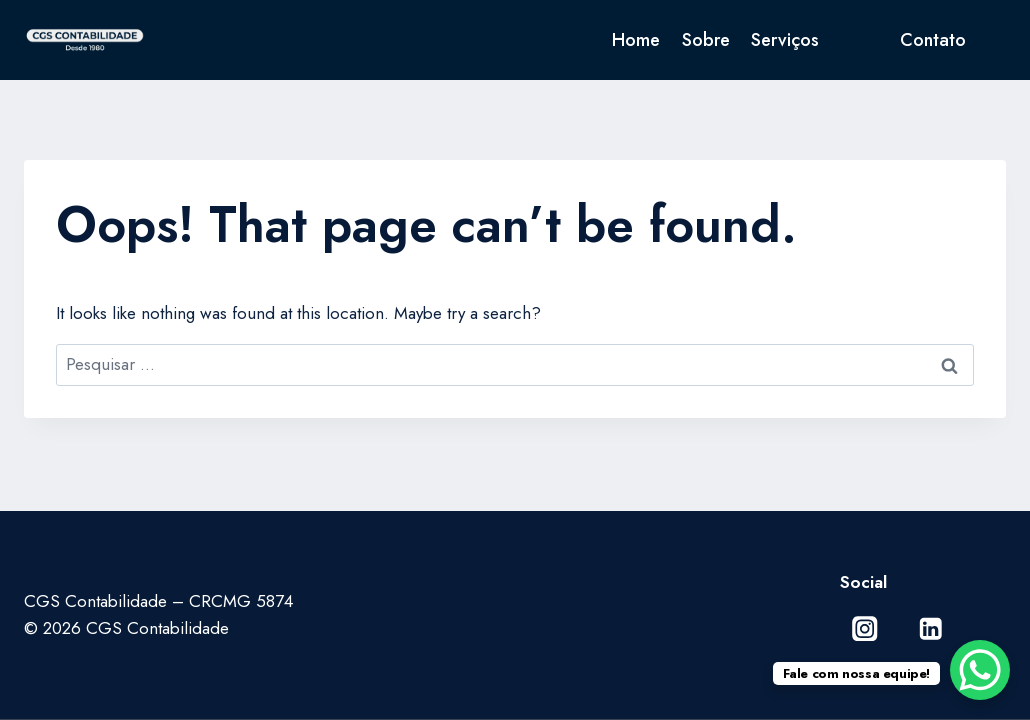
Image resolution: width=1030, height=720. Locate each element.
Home (636, 40)
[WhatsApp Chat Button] (980, 670)
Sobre (706, 40)
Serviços (785, 40)
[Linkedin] (930, 628)
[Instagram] (865, 628)
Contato (933, 40)
